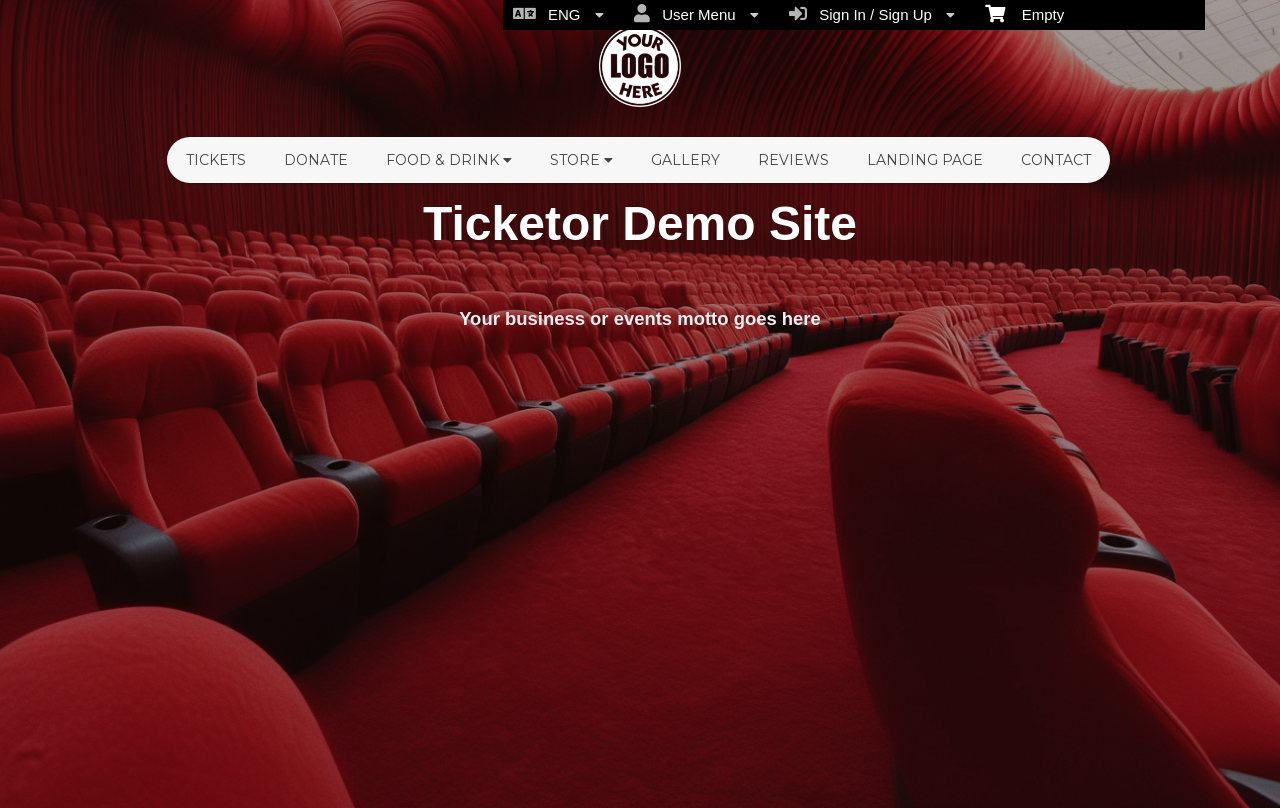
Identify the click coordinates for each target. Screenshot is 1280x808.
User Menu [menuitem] (696, 14)
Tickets (216, 160)
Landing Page (925, 160)
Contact (1056, 160)
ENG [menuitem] (558, 14)
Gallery (685, 160)
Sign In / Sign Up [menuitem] (872, 14)
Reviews (793, 160)
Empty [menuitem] (1024, 13)
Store (581, 160)
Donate (316, 160)
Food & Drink (449, 160)
